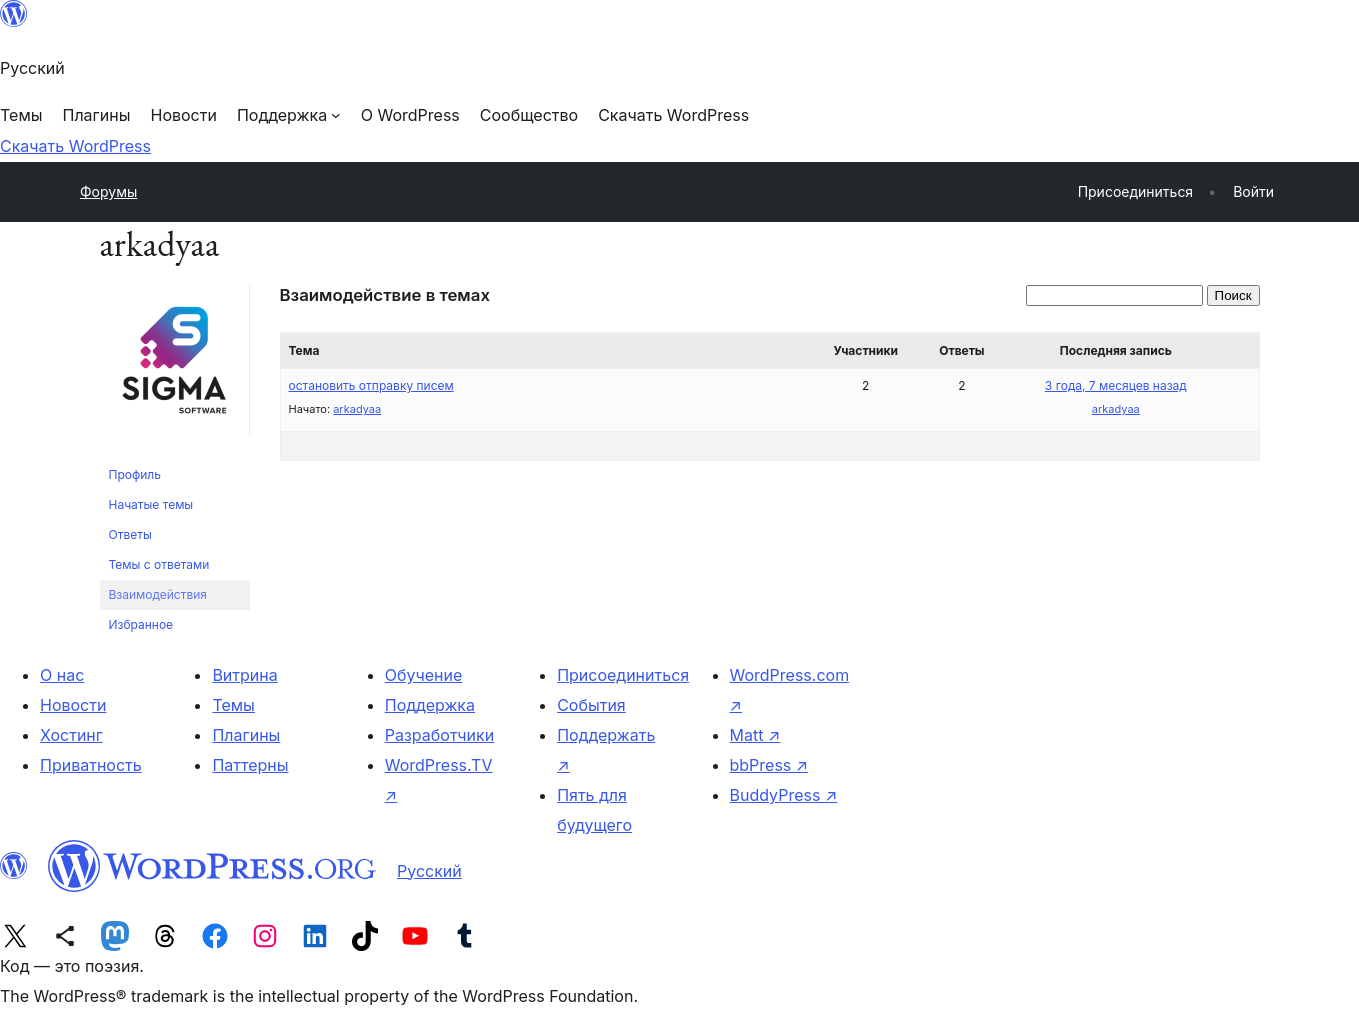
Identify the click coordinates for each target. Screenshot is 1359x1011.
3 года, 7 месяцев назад (1116, 385)
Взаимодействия (158, 594)
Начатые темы (151, 504)
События (591, 705)
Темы (233, 705)
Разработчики (439, 735)
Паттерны (250, 765)
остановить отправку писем (371, 385)
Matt (755, 735)
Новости (73, 705)
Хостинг (71, 735)
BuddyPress (784, 795)
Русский (429, 871)
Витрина (244, 675)
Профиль (135, 474)
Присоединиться (623, 675)
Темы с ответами (159, 564)
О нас (62, 675)
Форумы (108, 191)
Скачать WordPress (75, 146)
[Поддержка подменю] (289, 115)
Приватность (91, 765)
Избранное (141, 624)
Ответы (130, 534)
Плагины (246, 735)
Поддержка (430, 705)
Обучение (424, 675)
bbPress (769, 765)
